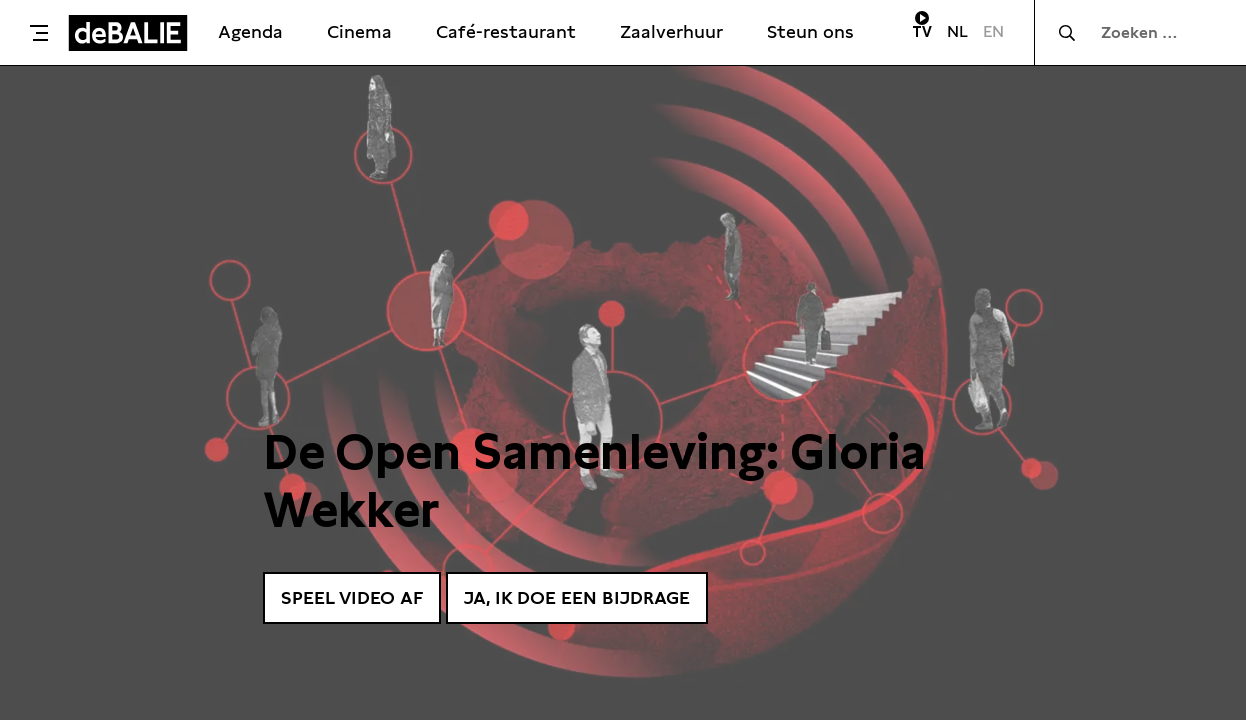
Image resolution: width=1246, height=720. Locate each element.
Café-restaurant (506, 31)
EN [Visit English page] (993, 31)
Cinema (359, 31)
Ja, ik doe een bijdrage (577, 597)
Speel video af (352, 597)
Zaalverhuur (671, 31)
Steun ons (810, 31)
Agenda (250, 31)
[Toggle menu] (39, 33)
